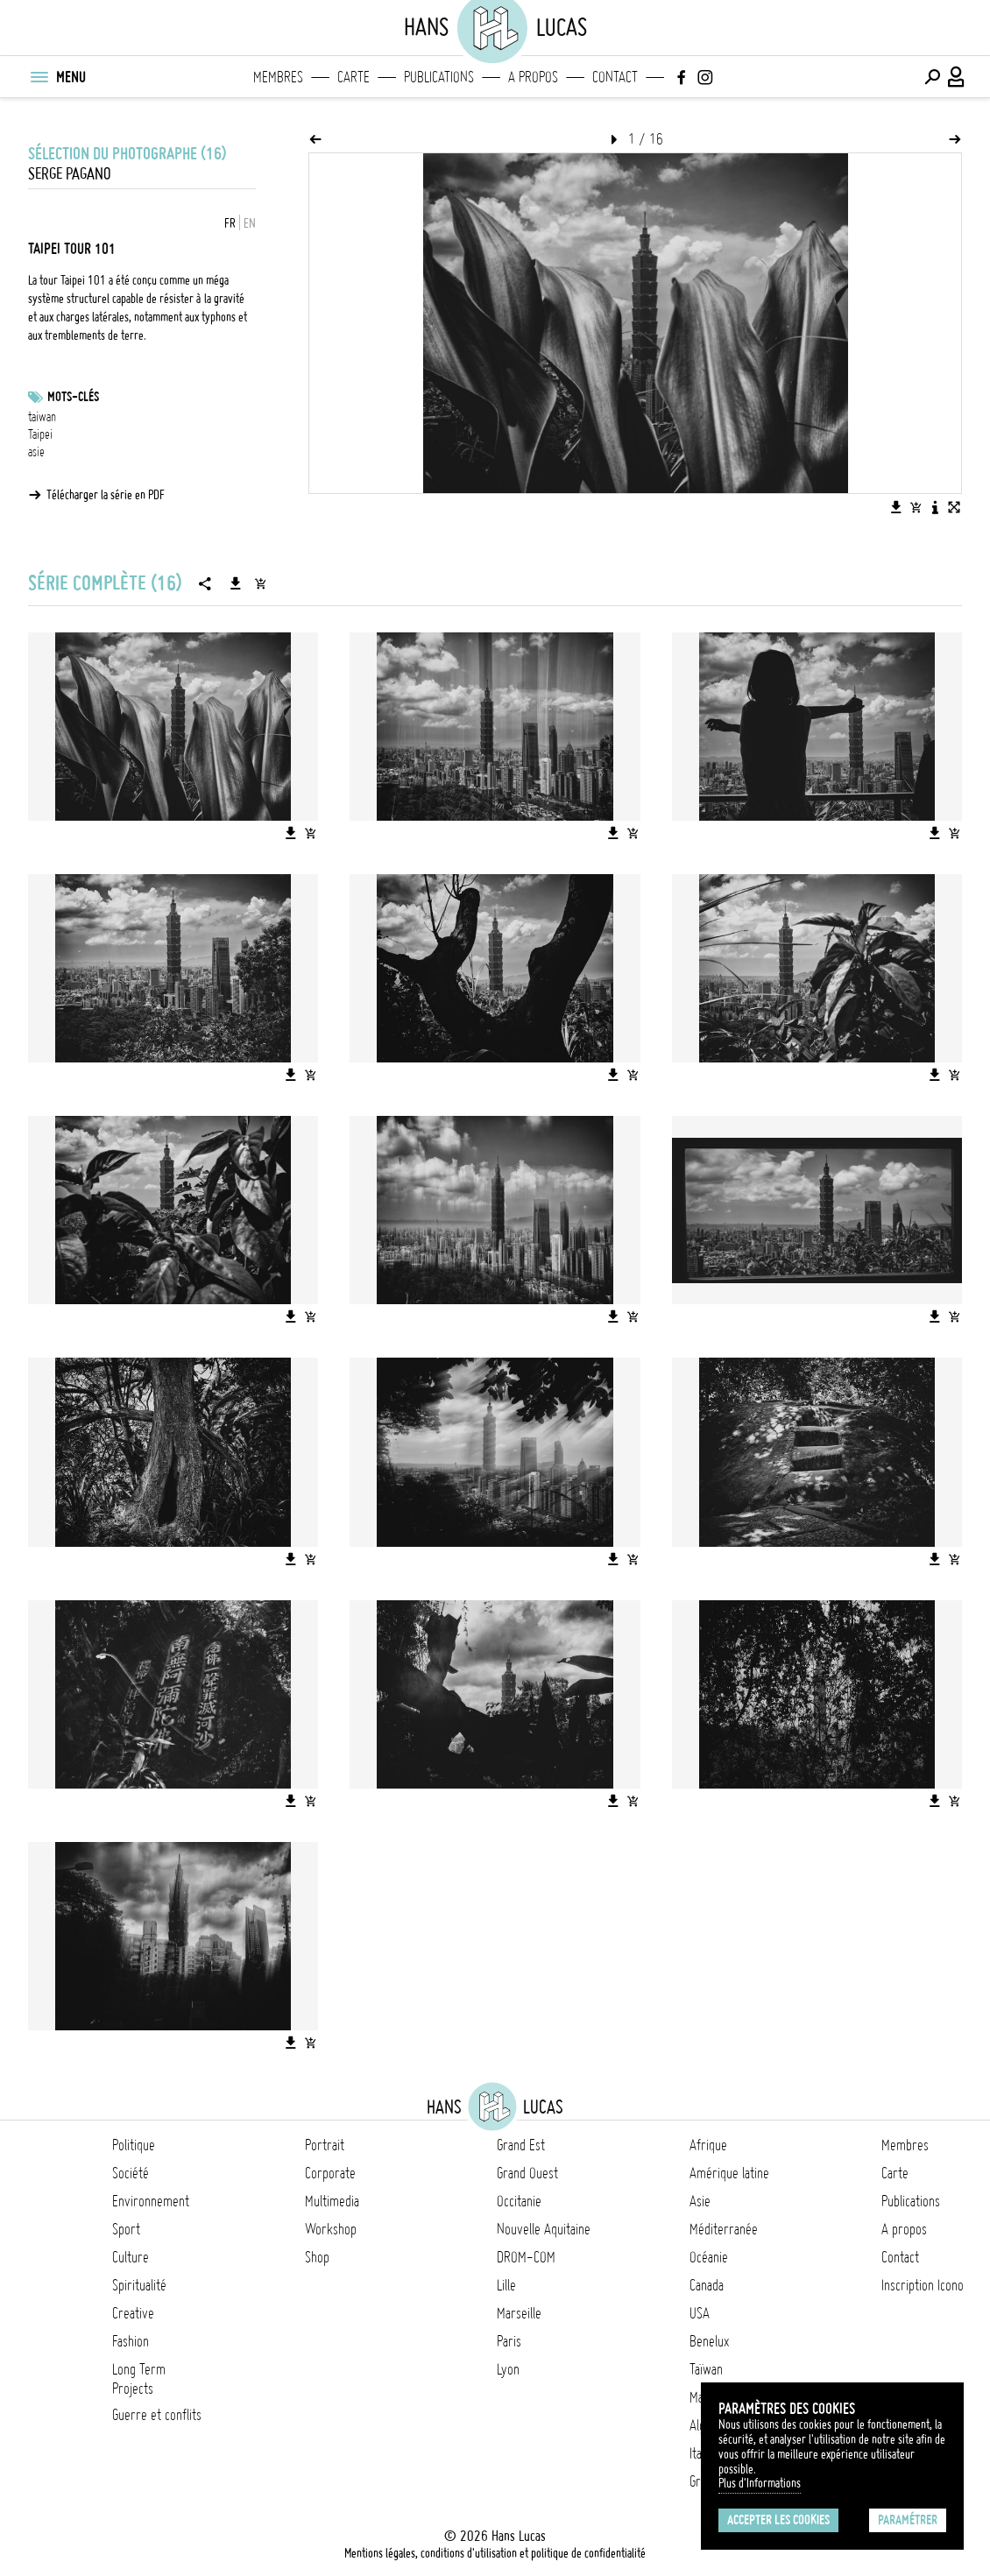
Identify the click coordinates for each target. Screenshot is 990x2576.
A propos (533, 77)
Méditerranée (723, 2229)
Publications (439, 77)
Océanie (708, 2257)
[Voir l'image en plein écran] (954, 507)
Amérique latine (729, 2173)
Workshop (331, 2229)
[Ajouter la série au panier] (260, 583)
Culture (130, 2257)
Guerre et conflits (157, 2415)
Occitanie (519, 2201)
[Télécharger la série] (236, 583)
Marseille (519, 2313)
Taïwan (706, 2369)
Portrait (324, 2145)
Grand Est (521, 2145)
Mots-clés (73, 397)
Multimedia (332, 2201)
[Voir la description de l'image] (935, 507)
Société (130, 2173)
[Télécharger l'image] (896, 507)
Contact (615, 77)
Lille (506, 2285)
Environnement (150, 2201)
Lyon (508, 2369)
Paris (509, 2341)
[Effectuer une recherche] (932, 77)
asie (36, 452)
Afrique (708, 2145)
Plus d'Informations (759, 2483)
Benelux (709, 2341)
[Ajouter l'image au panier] (915, 507)
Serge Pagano (69, 174)
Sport (126, 2229)
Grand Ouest (527, 2173)
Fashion (130, 2341)
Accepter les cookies (778, 2520)
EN (250, 223)
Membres (278, 77)
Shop (317, 2257)
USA (699, 2313)
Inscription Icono (922, 2285)
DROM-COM (526, 2257)
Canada (706, 2285)
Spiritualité (139, 2285)
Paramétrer (907, 2520)
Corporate (330, 2173)
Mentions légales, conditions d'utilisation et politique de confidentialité (495, 2553)
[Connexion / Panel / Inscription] (956, 77)
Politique (133, 2145)
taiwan (42, 417)
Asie (700, 2201)
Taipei (40, 434)
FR (230, 223)
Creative (133, 2313)
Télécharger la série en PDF (105, 495)
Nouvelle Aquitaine (543, 2229)
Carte (353, 77)
